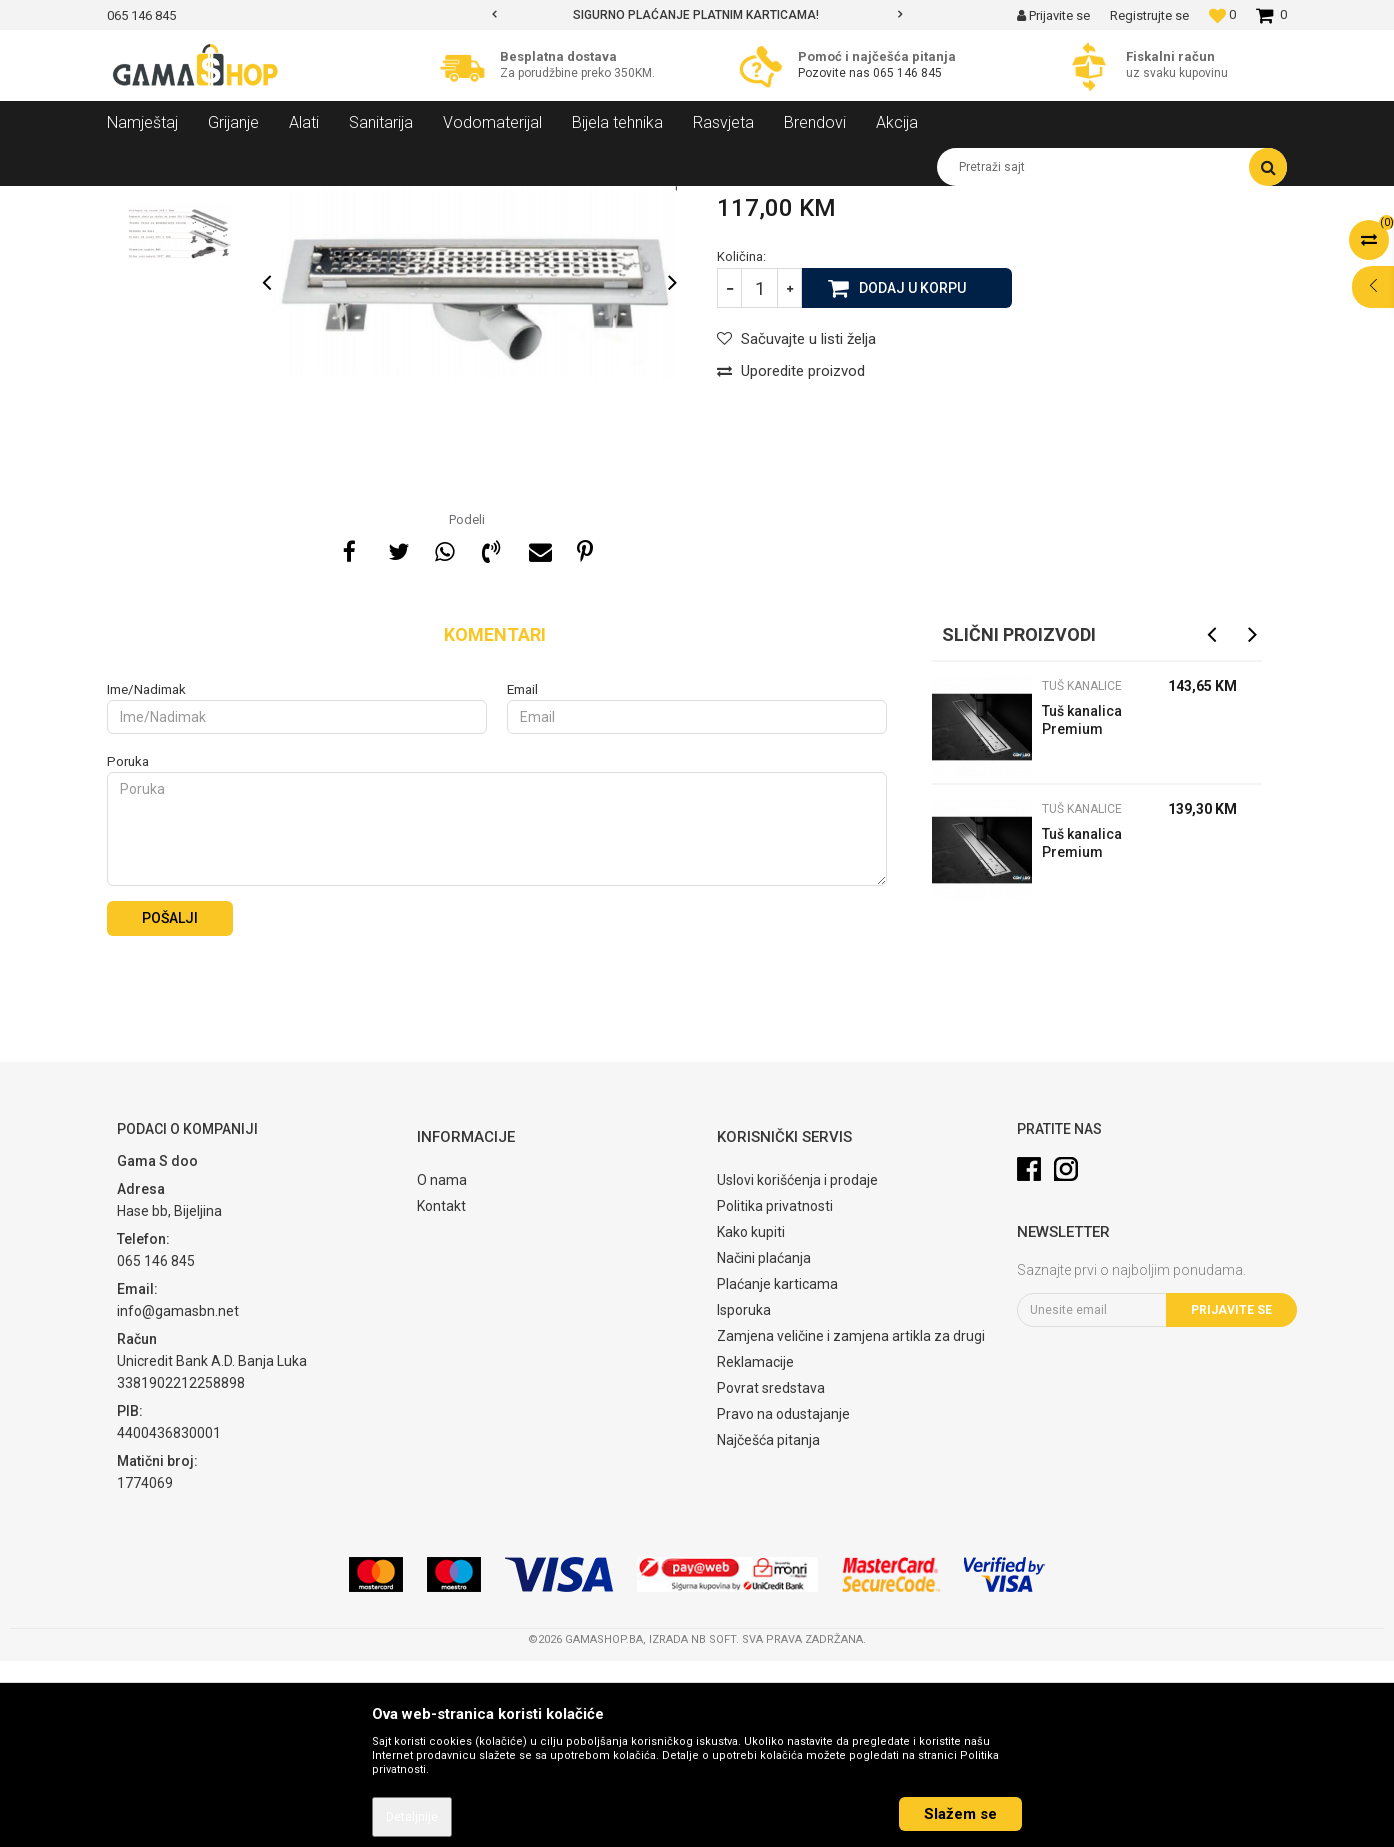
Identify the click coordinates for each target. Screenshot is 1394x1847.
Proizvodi (215, 201)
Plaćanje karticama (777, 1470)
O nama (442, 1366)
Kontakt (441, 1392)
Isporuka (744, 1496)
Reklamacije (755, 1548)
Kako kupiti (751, 1418)
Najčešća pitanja (768, 1626)
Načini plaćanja (764, 1444)
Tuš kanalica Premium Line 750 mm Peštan (1083, 908)
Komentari (495, 820)
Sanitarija (287, 201)
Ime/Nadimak (146, 875)
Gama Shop (138, 201)
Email (522, 875)
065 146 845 (907, 73)
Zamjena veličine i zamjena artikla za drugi (851, 1522)
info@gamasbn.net (178, 1497)
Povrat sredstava (771, 1574)
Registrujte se (1149, 15)
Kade (347, 201)
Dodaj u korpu (912, 473)
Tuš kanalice (415, 201)
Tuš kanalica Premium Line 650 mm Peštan (1083, 1031)
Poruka (128, 947)
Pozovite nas (835, 73)
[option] (697, 15)
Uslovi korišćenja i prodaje (797, 1366)
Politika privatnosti (775, 1392)
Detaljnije (412, 1817)
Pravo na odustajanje (783, 1600)
